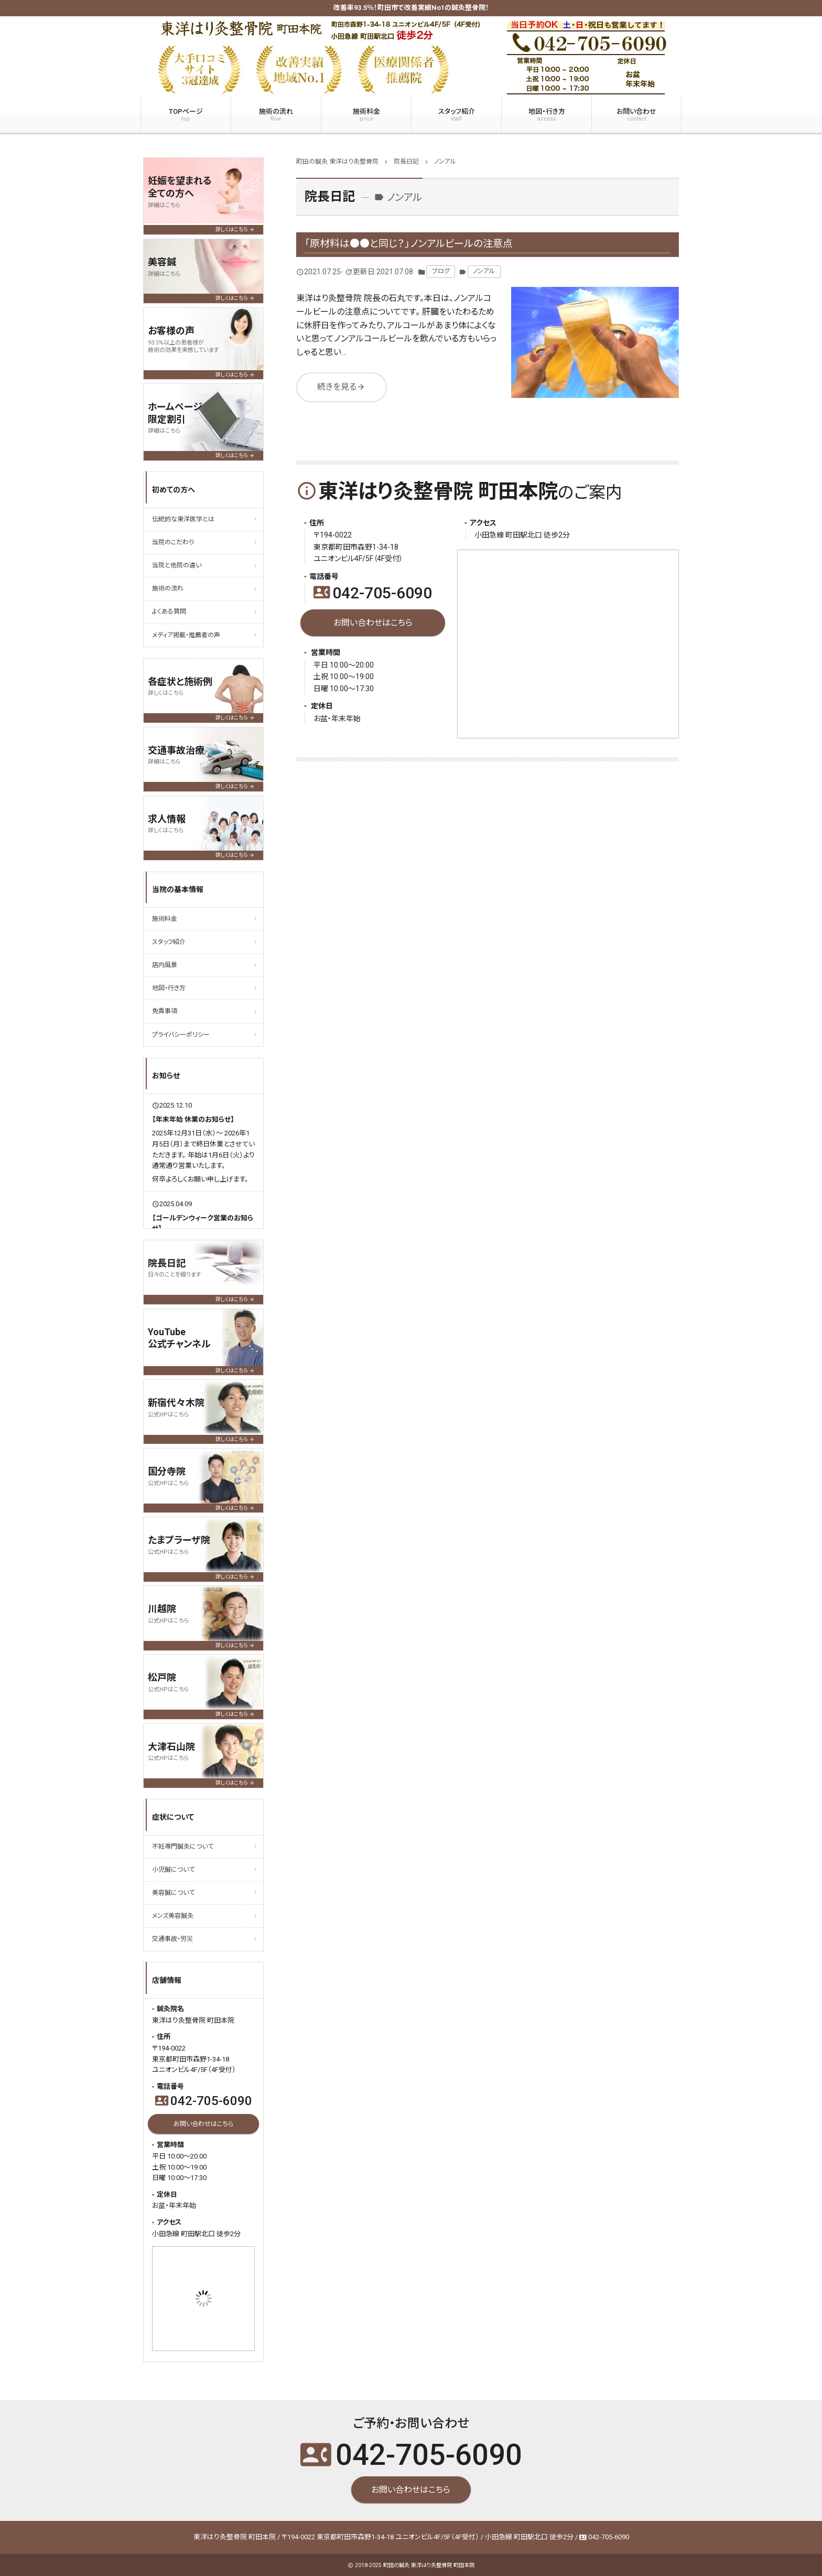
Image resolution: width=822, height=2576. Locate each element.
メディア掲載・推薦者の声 (186, 635)
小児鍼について (173, 1869)
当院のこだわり (173, 542)
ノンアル (484, 271)
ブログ (441, 271)
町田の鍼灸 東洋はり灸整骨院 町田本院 (428, 2565)
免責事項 (164, 1011)
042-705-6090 (372, 593)
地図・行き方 (546, 115)
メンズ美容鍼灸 (172, 1915)
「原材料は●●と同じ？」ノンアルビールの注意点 (409, 244)
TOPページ (185, 115)
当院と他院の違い (176, 565)
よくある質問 (169, 611)
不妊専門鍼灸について (182, 1846)
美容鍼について (173, 1892)
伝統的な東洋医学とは (183, 519)
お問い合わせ (636, 115)
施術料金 (366, 115)
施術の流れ (276, 115)
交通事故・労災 (172, 1938)
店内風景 (164, 965)
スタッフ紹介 (456, 115)
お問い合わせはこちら (373, 623)
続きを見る (341, 387)
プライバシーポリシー (181, 1034)
